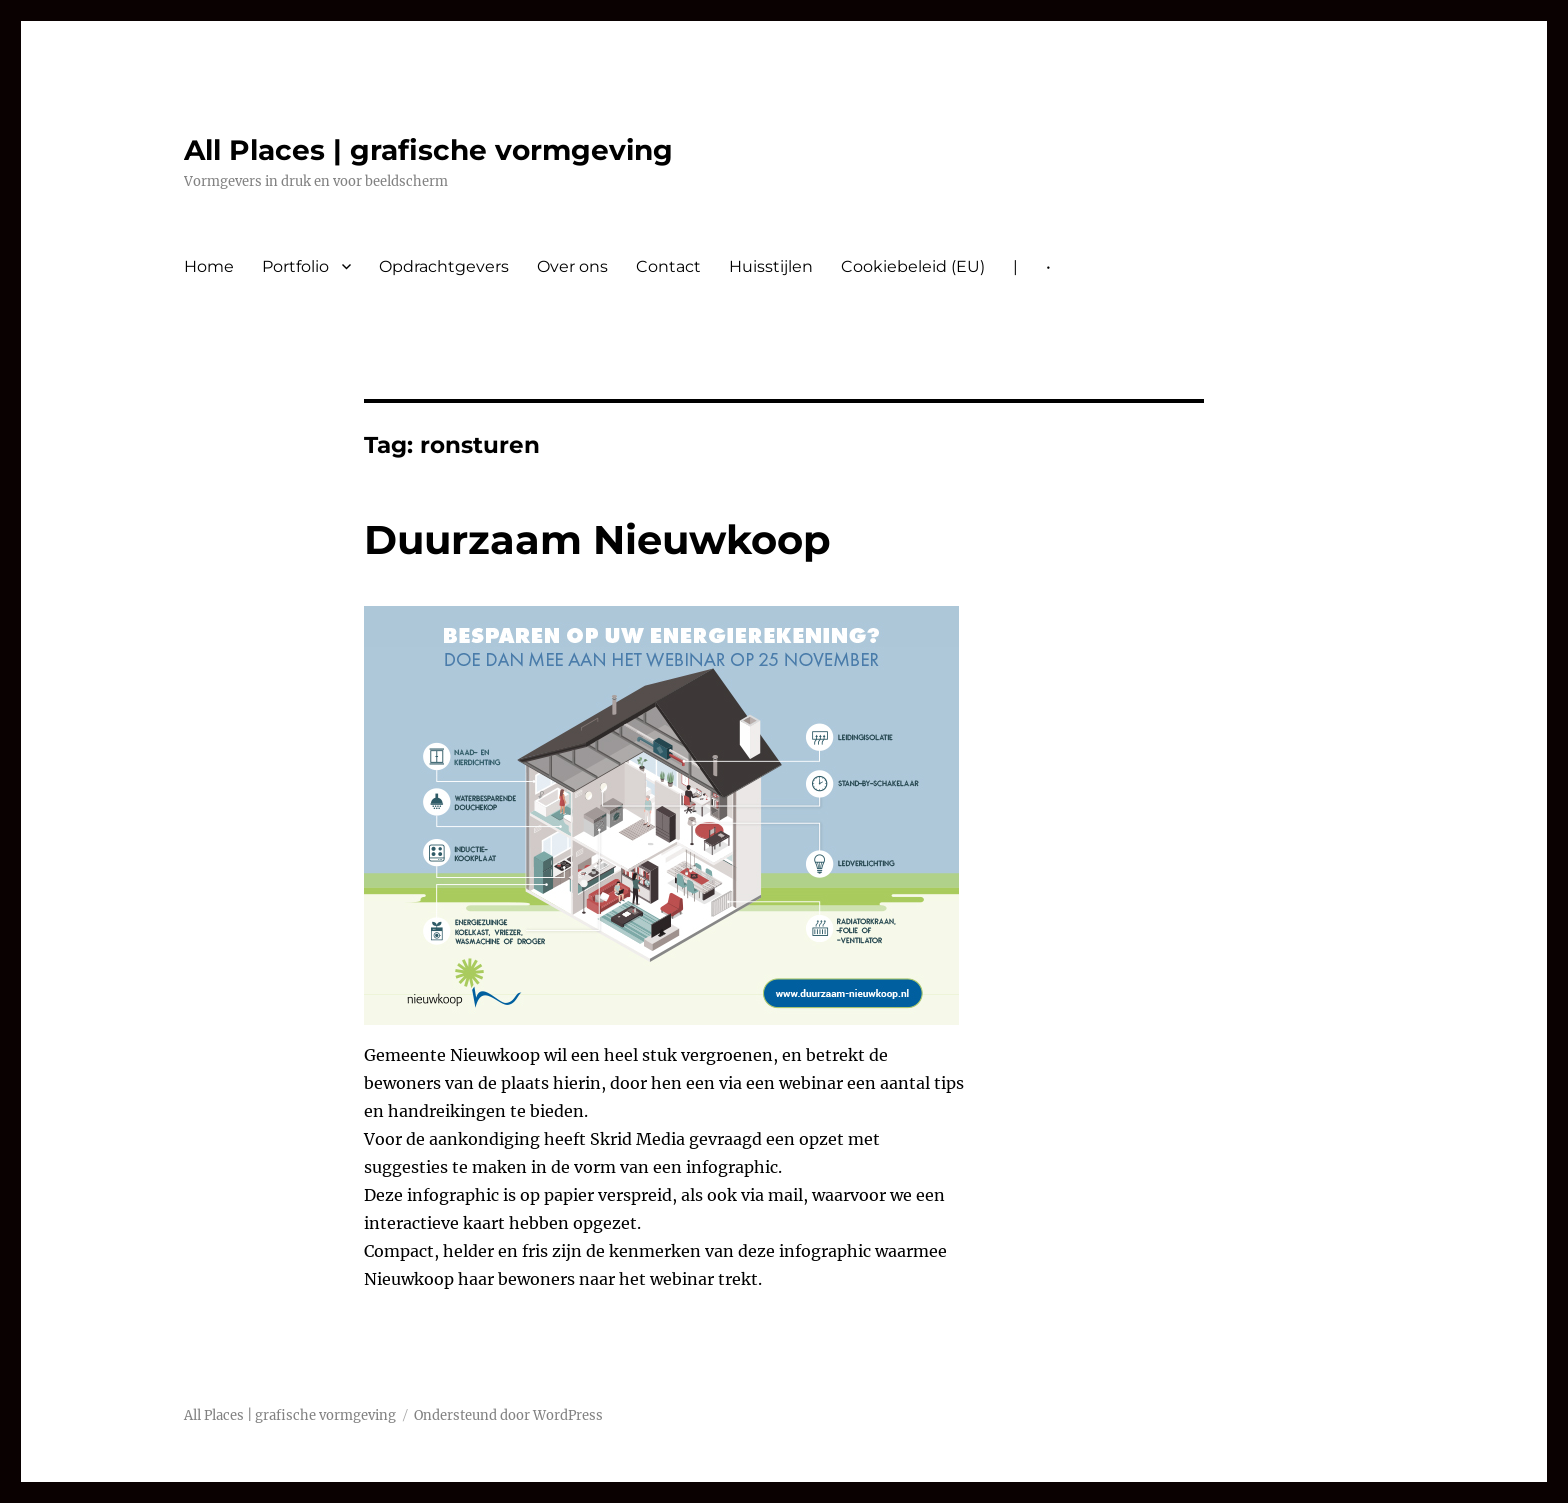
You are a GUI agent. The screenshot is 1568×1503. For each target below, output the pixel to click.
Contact (668, 266)
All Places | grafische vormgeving (428, 150)
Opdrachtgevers (444, 266)
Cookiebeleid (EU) (913, 266)
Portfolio (295, 266)
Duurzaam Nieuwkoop (597, 539)
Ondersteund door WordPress (508, 1415)
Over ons (572, 266)
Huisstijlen (771, 266)
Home (209, 266)
